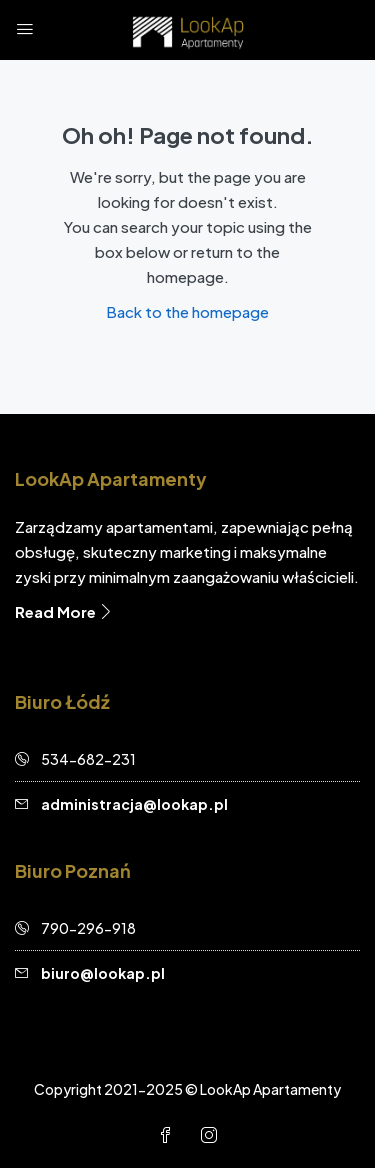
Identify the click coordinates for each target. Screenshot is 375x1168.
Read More (64, 611)
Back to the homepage (187, 311)
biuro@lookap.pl (103, 973)
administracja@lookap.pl (134, 804)
